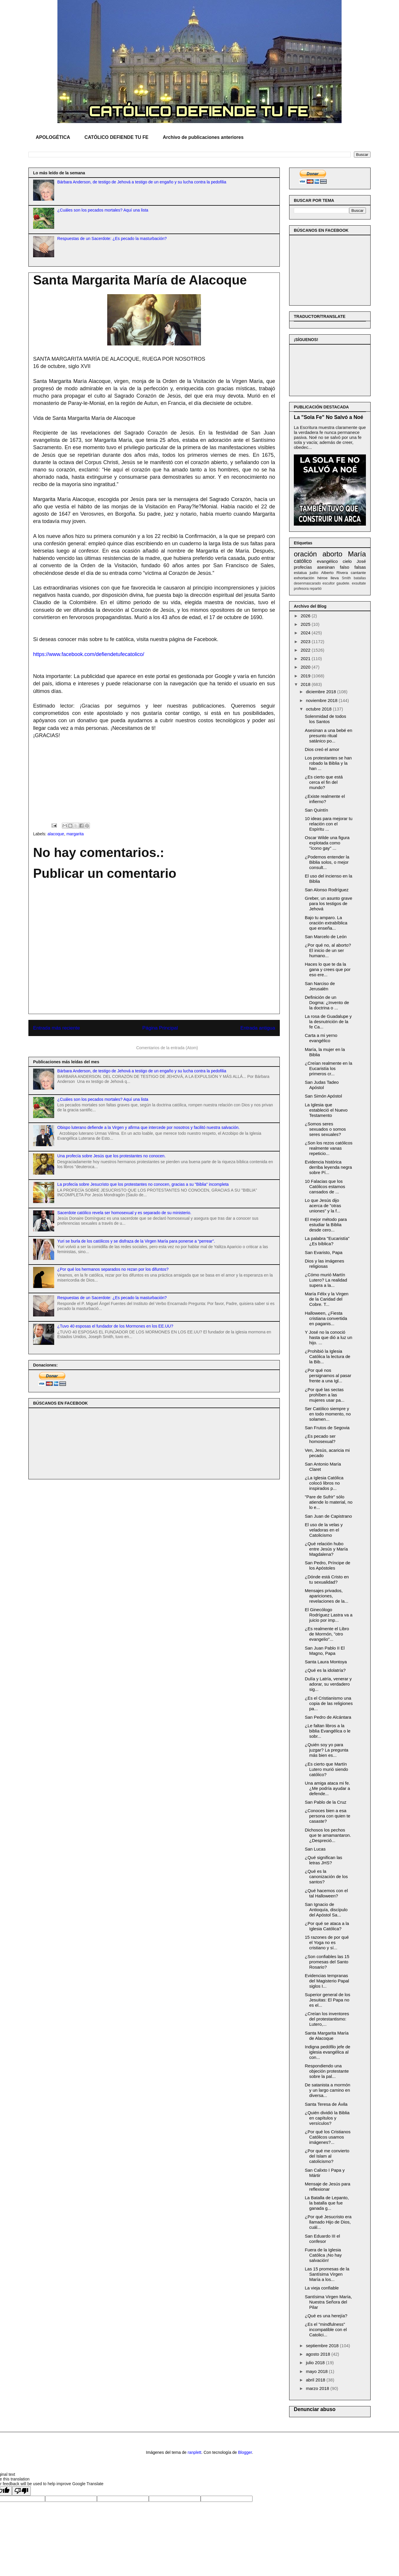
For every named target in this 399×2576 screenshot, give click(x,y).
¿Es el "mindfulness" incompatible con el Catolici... (326, 2329)
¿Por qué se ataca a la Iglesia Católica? (327, 1926)
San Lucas (315, 1848)
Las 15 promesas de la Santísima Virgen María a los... (327, 2274)
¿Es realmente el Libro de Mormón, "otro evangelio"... (327, 1634)
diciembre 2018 (321, 691)
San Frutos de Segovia (327, 1427)
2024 (306, 632)
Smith (346, 578)
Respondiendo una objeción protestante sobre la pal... (327, 2071)
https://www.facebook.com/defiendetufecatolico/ (88, 654)
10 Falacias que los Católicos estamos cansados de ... (325, 1186)
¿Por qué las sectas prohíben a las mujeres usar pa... (325, 1395)
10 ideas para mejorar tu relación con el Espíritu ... (329, 824)
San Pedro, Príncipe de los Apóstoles (327, 1565)
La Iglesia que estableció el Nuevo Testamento (326, 1110)
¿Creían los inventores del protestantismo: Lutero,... (327, 2019)
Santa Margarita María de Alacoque (327, 2035)
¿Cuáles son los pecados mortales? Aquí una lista (103, 210)
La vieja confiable (322, 2287)
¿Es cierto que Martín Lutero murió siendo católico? (326, 1769)
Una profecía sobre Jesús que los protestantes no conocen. (111, 1156)
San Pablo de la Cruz (326, 1802)
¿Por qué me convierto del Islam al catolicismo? (327, 2156)
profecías (303, 567)
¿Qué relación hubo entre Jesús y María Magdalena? (326, 1549)
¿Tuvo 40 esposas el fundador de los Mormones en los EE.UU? (115, 1326)
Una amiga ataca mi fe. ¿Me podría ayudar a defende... (327, 1788)
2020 (306, 667)
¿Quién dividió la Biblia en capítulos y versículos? (327, 2118)
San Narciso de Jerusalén (320, 986)
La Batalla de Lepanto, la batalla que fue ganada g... (327, 2203)
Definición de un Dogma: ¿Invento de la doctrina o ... (327, 1002)
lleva (334, 578)
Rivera (342, 572)
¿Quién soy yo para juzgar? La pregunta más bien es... (326, 1750)
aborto (332, 554)
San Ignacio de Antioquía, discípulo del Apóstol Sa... (326, 1909)
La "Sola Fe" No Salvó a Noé (328, 417)
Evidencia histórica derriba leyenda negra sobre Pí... (328, 1167)
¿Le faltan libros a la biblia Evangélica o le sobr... (328, 1731)
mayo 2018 (317, 2371)
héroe (322, 578)
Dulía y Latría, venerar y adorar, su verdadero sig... (328, 1684)
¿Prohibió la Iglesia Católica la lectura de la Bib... (327, 1356)
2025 (306, 624)
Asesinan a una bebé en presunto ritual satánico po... (328, 735)
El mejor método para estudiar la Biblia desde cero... (326, 1224)
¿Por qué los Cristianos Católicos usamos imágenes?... (328, 2137)
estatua (300, 572)
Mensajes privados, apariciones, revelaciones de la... (326, 1596)
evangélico (327, 561)
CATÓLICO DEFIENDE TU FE (116, 137)
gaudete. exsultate (351, 583)
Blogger (245, 2452)
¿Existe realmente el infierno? (325, 799)
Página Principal (160, 1028)
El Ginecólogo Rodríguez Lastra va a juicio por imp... (329, 1615)
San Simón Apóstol (323, 1095)
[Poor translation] (21, 2491)
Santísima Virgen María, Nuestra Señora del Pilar (328, 2302)
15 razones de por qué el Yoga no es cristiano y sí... (327, 1942)
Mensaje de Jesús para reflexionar (327, 2186)
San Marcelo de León (326, 936)
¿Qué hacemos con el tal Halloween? (326, 1893)
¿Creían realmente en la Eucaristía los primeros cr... (328, 1068)
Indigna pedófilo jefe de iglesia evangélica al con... (327, 2052)
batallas (360, 578)
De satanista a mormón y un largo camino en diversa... (327, 2090)
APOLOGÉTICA (53, 137)
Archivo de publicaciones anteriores (203, 137)
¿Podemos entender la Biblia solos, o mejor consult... (327, 862)
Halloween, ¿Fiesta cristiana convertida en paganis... (326, 1318)
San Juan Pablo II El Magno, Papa (325, 1650)
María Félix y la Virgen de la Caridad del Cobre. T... (327, 1299)
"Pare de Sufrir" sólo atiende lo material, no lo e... (329, 1502)
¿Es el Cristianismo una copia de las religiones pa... (329, 1703)
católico (303, 561)
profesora (301, 589)
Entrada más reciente (56, 1028)
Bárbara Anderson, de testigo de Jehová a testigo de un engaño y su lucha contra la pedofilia (141, 182)
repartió (316, 589)
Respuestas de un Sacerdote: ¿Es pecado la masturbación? (112, 238)
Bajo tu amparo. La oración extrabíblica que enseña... (326, 923)
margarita (75, 834)
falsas (360, 567)
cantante (358, 572)
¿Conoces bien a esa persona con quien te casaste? (327, 1816)
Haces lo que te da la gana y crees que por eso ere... (328, 969)
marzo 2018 (318, 2388)
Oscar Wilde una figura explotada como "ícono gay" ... (327, 843)
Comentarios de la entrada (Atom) (167, 1047)
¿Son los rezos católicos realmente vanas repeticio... (329, 1148)
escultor (329, 583)
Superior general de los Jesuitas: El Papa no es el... (327, 2000)
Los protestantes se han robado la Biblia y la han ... (328, 763)
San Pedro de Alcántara (328, 1717)
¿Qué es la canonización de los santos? (326, 1876)
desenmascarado (307, 583)
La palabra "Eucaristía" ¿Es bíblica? (327, 1241)
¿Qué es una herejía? (326, 2315)
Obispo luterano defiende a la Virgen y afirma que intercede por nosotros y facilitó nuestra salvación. (148, 1127)
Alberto (327, 572)
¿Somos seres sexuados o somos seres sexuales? (325, 1129)
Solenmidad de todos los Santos (325, 719)
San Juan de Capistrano (328, 1516)
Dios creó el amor (322, 749)
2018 (306, 684)
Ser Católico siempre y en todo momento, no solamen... (328, 1414)
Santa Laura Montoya (326, 1661)
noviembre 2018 (322, 700)
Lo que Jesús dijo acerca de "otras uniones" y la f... (323, 1205)
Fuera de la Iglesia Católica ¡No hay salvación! (323, 2255)
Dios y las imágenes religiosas (324, 1263)
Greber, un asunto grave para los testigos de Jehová (328, 903)
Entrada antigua (258, 1028)
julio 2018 (316, 2362)
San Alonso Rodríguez (327, 889)
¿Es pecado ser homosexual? (320, 1439)
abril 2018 (316, 2379)
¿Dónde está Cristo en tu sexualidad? (327, 1579)
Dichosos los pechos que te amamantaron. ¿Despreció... (328, 1835)
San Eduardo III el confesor (322, 2238)
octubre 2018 (319, 708)
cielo (347, 561)
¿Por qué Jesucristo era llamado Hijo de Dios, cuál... (328, 2222)
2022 (306, 650)
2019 (306, 675)
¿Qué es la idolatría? (325, 1670)
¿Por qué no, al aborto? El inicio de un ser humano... (328, 950)
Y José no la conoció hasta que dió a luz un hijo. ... (328, 1337)
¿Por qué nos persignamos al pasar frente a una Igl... (328, 1375)
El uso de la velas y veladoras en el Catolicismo (324, 1530)
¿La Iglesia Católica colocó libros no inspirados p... (324, 1483)
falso (344, 567)
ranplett (195, 2452)
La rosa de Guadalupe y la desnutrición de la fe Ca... (328, 1021)
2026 (306, 615)
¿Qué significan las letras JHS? (323, 1860)
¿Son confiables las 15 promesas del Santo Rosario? (327, 1962)
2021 (306, 658)
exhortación (304, 578)
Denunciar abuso (314, 2409)
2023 (306, 641)
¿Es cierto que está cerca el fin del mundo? (324, 782)
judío (314, 572)
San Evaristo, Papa (323, 1252)
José (361, 561)
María (357, 554)
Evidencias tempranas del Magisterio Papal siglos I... (327, 1981)
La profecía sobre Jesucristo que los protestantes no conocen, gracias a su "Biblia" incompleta (143, 1184)
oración (305, 554)
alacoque (55, 834)
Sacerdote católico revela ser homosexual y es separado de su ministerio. (124, 1212)
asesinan (326, 567)
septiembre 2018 (323, 2345)
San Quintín (316, 809)
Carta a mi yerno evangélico (321, 1038)
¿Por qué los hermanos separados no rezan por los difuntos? (113, 1269)
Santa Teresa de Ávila (326, 2104)
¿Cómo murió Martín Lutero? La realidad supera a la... (326, 1280)
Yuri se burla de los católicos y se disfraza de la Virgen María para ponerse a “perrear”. (136, 1241)
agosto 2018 (318, 2354)
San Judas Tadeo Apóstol (322, 1085)
